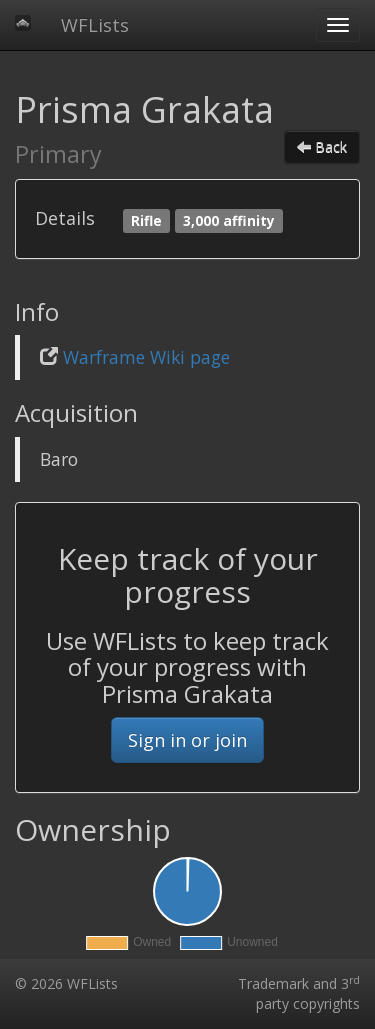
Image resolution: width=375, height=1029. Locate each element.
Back (322, 146)
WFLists (95, 25)
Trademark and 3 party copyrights (299, 993)
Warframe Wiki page (146, 357)
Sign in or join (187, 740)
